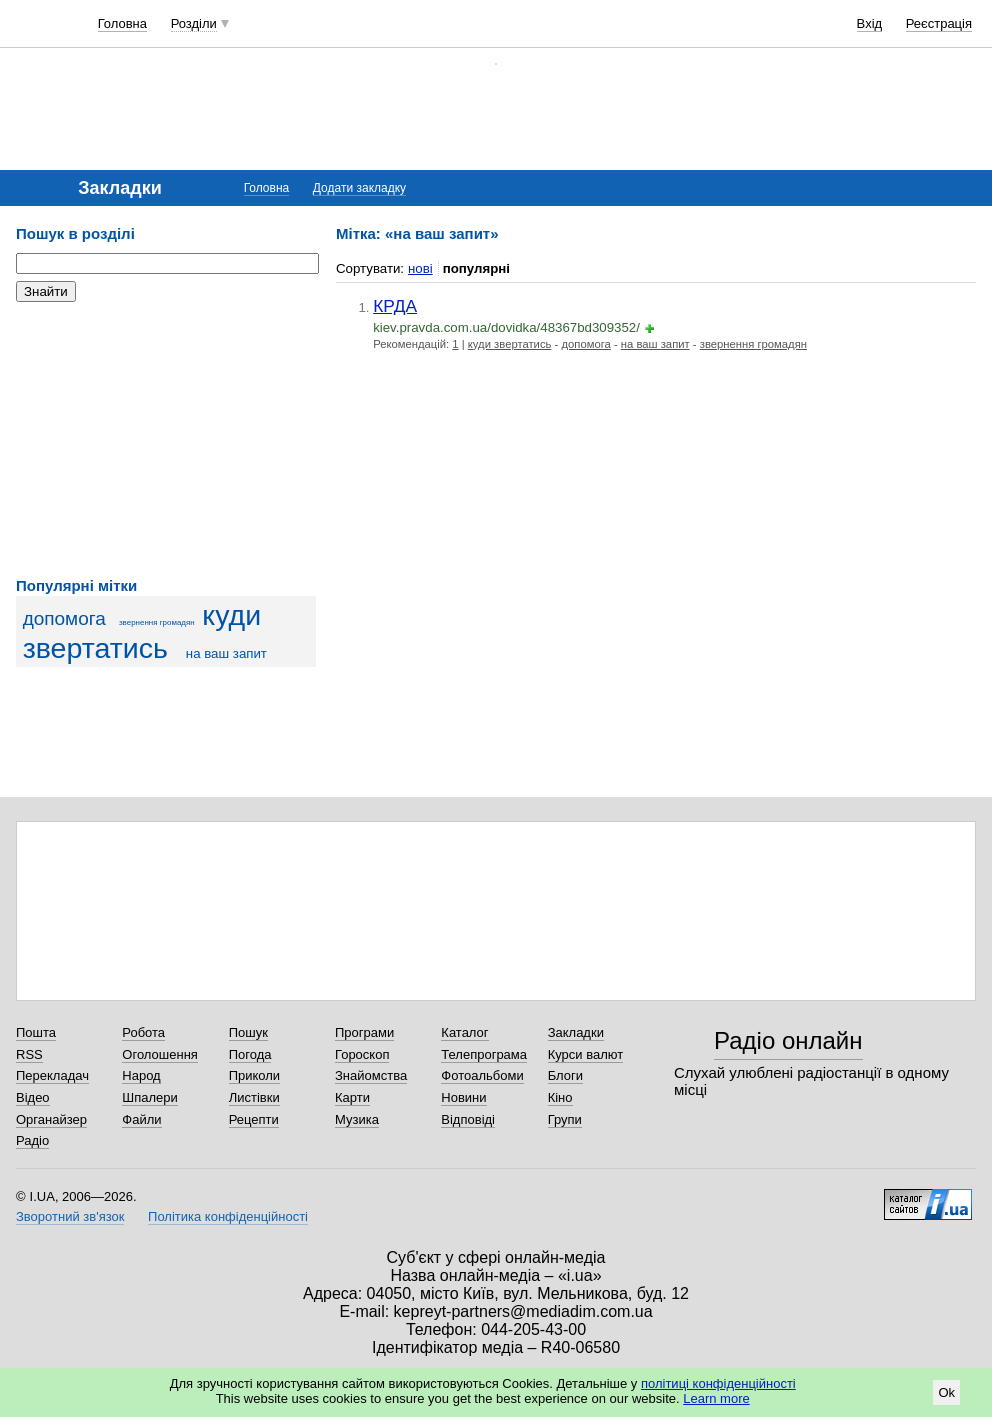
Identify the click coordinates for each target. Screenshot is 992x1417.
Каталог (464, 1032)
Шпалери (150, 1097)
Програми (364, 1032)
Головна (122, 23)
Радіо (32, 1140)
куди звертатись (142, 631)
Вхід (870, 23)
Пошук (248, 1032)
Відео (33, 1097)
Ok (946, 1392)
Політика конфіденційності (228, 1216)
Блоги (565, 1075)
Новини (463, 1097)
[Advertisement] (166, 440)
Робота (143, 1032)
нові (420, 268)
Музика (357, 1119)
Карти (352, 1097)
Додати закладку (359, 188)
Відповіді (468, 1119)
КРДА (395, 306)
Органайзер (51, 1119)
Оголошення (160, 1054)
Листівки (254, 1097)
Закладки (576, 1032)
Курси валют (586, 1054)
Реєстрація (939, 23)
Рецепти (254, 1119)
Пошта (36, 1032)
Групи (565, 1119)
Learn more (716, 1398)
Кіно (560, 1097)
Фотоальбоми (482, 1075)
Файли (141, 1119)
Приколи (254, 1075)
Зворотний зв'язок (70, 1216)
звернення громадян (157, 622)
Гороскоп (362, 1054)
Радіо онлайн (788, 1040)
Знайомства (371, 1075)
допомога (64, 618)
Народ (141, 1075)
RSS (29, 1054)
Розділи (194, 23)
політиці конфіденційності (718, 1383)
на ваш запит (226, 653)
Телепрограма (484, 1054)
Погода (250, 1054)
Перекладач (52, 1075)
